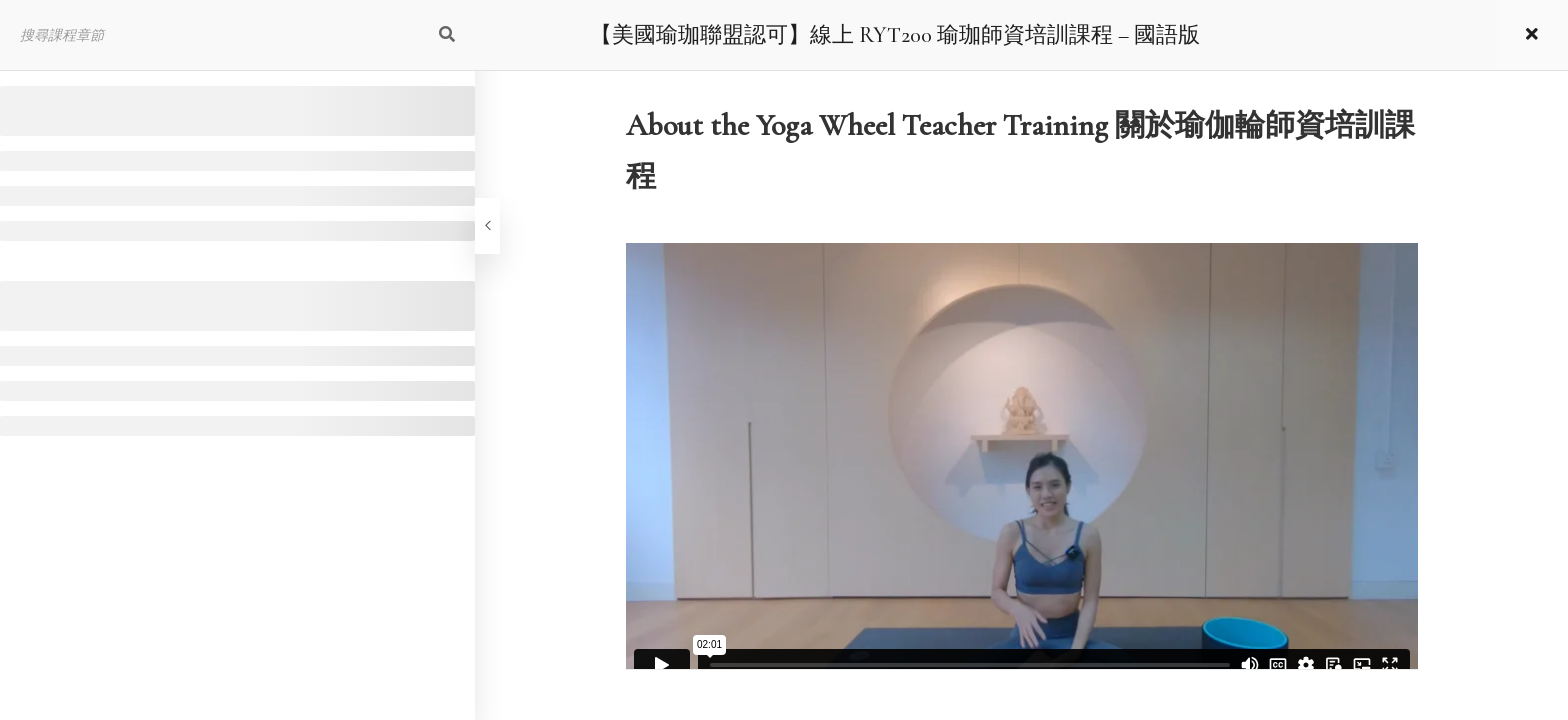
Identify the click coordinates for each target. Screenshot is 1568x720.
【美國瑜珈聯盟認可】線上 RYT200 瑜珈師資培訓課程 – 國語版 (895, 35)
